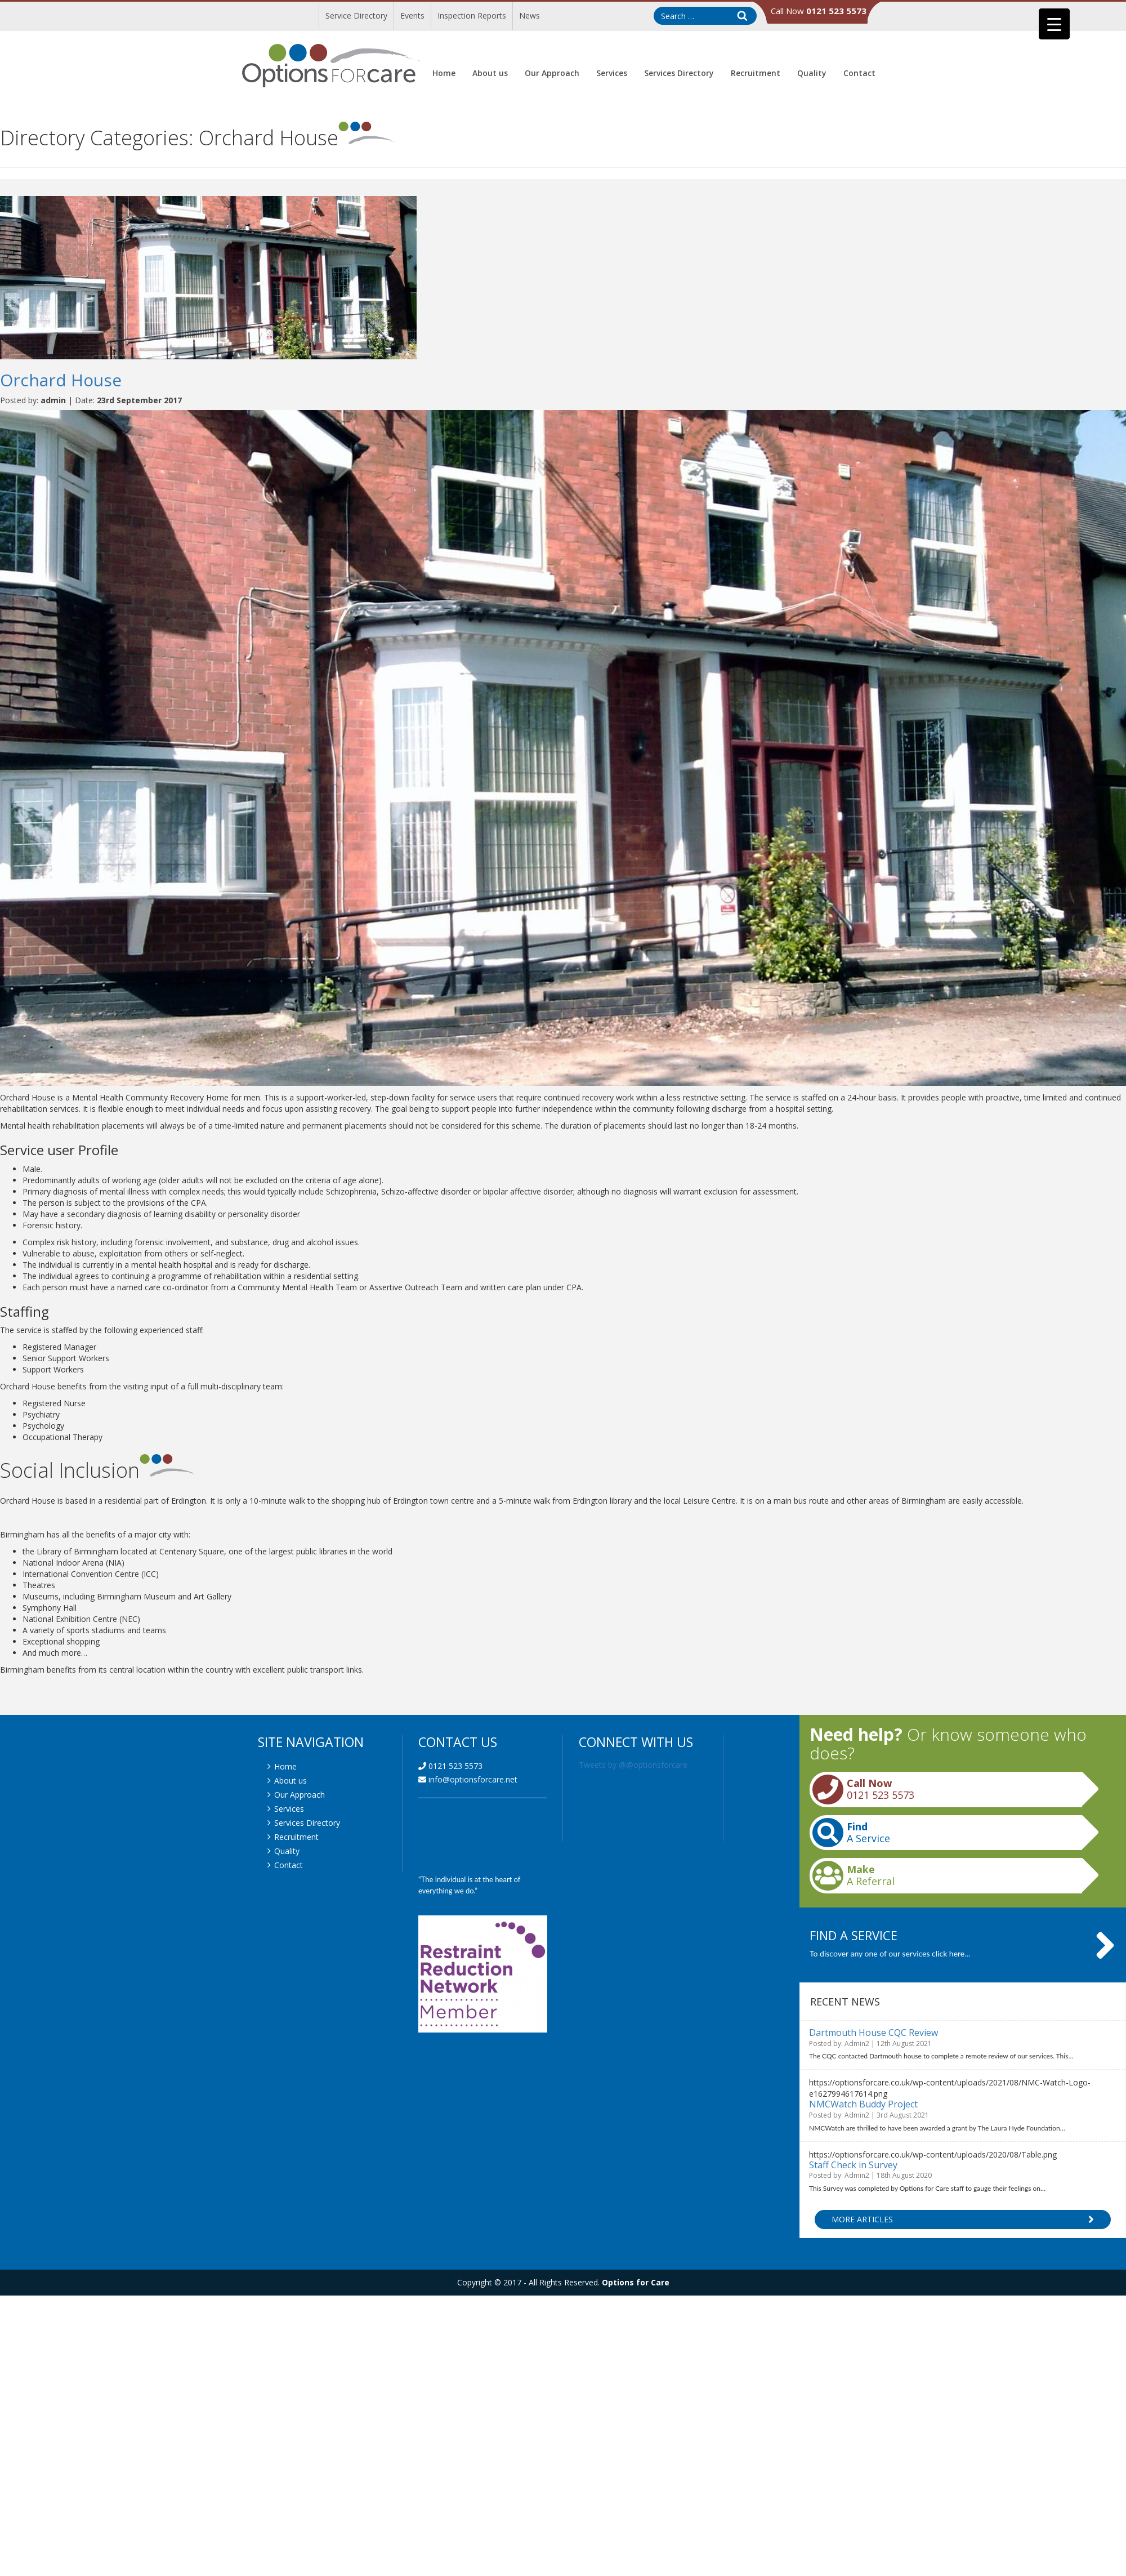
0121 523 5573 (450, 1766)
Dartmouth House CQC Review (873, 2032)
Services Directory (679, 73)
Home (443, 73)
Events (412, 15)
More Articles (963, 2219)
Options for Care (635, 2282)
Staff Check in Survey (853, 2165)
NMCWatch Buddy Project (863, 2104)
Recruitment (755, 73)
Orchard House (61, 379)
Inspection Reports (471, 15)
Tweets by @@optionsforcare (633, 1764)
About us (490, 73)
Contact (859, 73)
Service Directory (356, 15)
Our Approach (552, 73)
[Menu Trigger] (1054, 23)
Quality (811, 73)
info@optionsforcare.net (467, 1779)
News (529, 15)
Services (611, 73)
